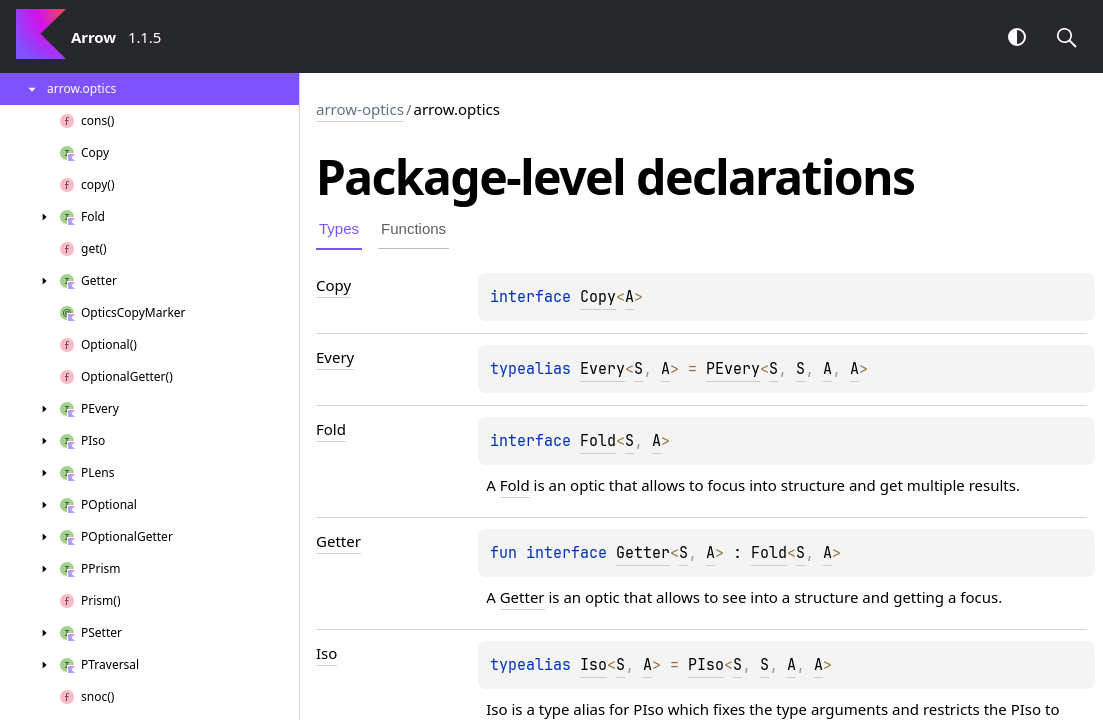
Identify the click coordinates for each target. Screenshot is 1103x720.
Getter (643, 553)
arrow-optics (360, 109)
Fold (598, 441)
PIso (706, 665)
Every (602, 369)
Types (339, 228)
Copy (598, 297)
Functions (413, 228)
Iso (593, 665)
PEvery (733, 369)
